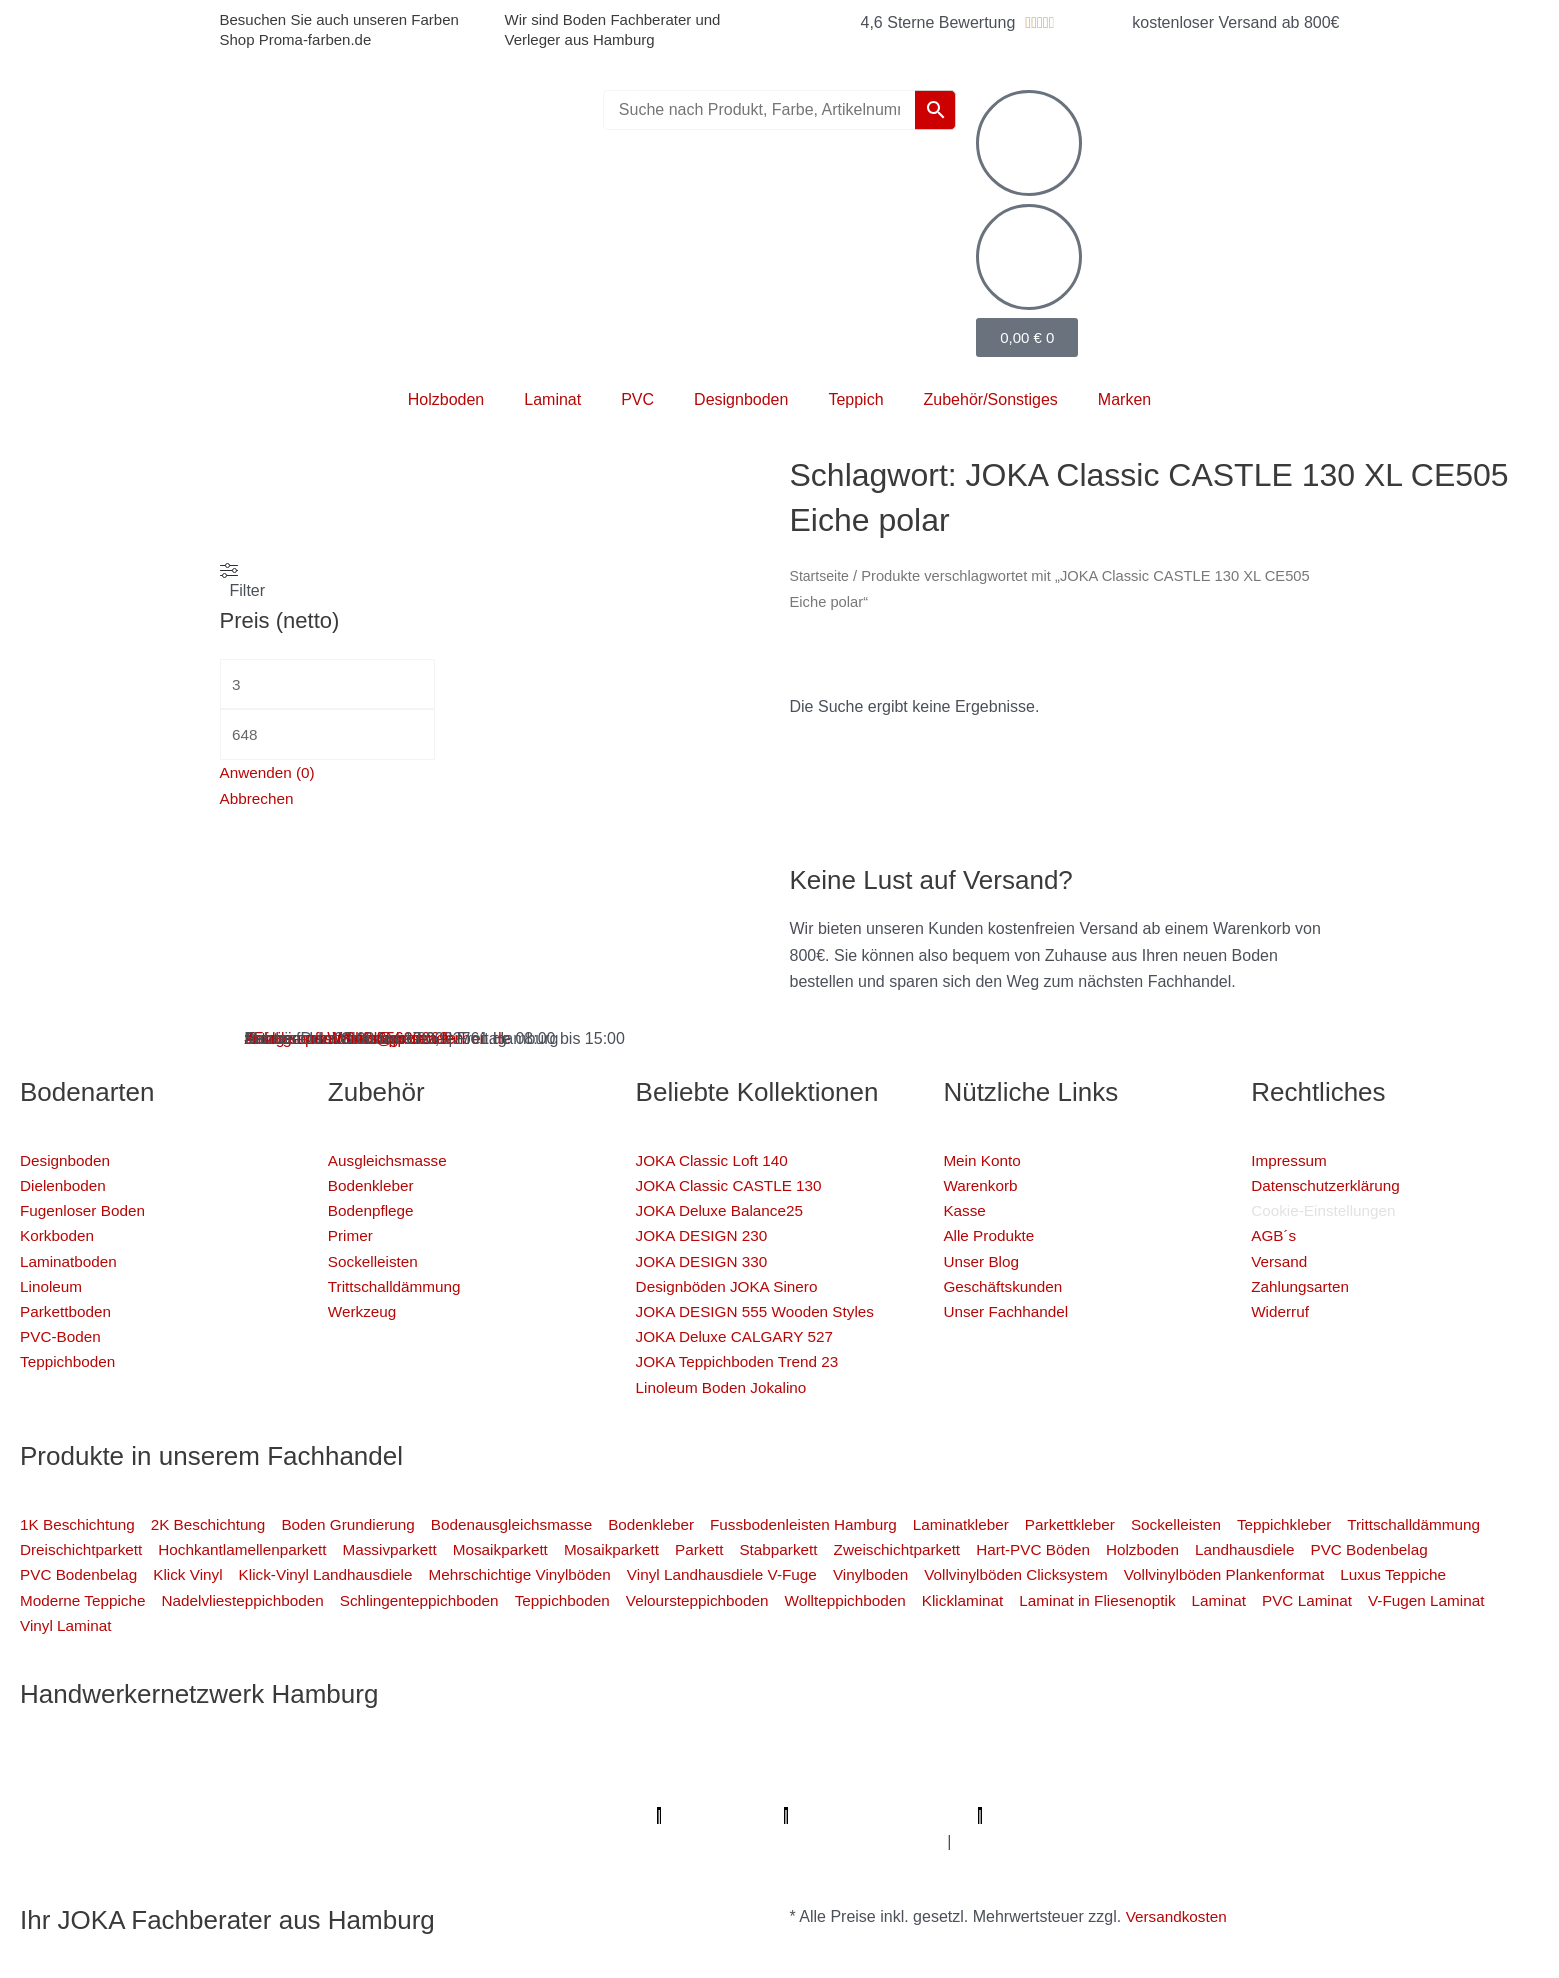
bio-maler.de (1186, 1815)
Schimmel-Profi (254, 1841)
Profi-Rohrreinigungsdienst (921, 1815)
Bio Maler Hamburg (1208, 1788)
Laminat (552, 399)
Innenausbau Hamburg (902, 1841)
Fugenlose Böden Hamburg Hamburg (993, 1788)
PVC (637, 399)
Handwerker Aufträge (397, 1841)
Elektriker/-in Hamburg (1045, 1762)
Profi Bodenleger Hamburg (461, 1762)
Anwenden (270, 776)
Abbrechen (258, 802)
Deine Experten (1472, 1815)
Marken (1124, 399)
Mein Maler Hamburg (644, 1762)
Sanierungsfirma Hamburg (1230, 1762)
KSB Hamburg (192, 1815)
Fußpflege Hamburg (1068, 1841)
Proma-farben (1083, 1815)
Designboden (741, 399)
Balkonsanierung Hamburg (579, 1841)
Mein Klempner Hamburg (270, 1762)
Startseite (821, 576)
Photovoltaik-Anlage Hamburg (741, 1788)
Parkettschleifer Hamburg (584, 1815)
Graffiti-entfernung (743, 1841)
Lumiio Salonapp (754, 1815)
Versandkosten (1179, 1916)
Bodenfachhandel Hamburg (524, 1788)
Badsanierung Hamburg (1374, 1788)
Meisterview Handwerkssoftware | (373, 1815)
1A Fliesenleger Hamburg (1427, 1762)
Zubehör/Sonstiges (991, 399)
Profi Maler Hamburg (94, 1762)
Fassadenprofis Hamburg (112, 1788)
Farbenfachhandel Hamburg (315, 1788)
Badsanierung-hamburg (103, 1841)
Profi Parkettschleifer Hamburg (841, 1762)
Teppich (855, 399)
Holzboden (446, 399)
